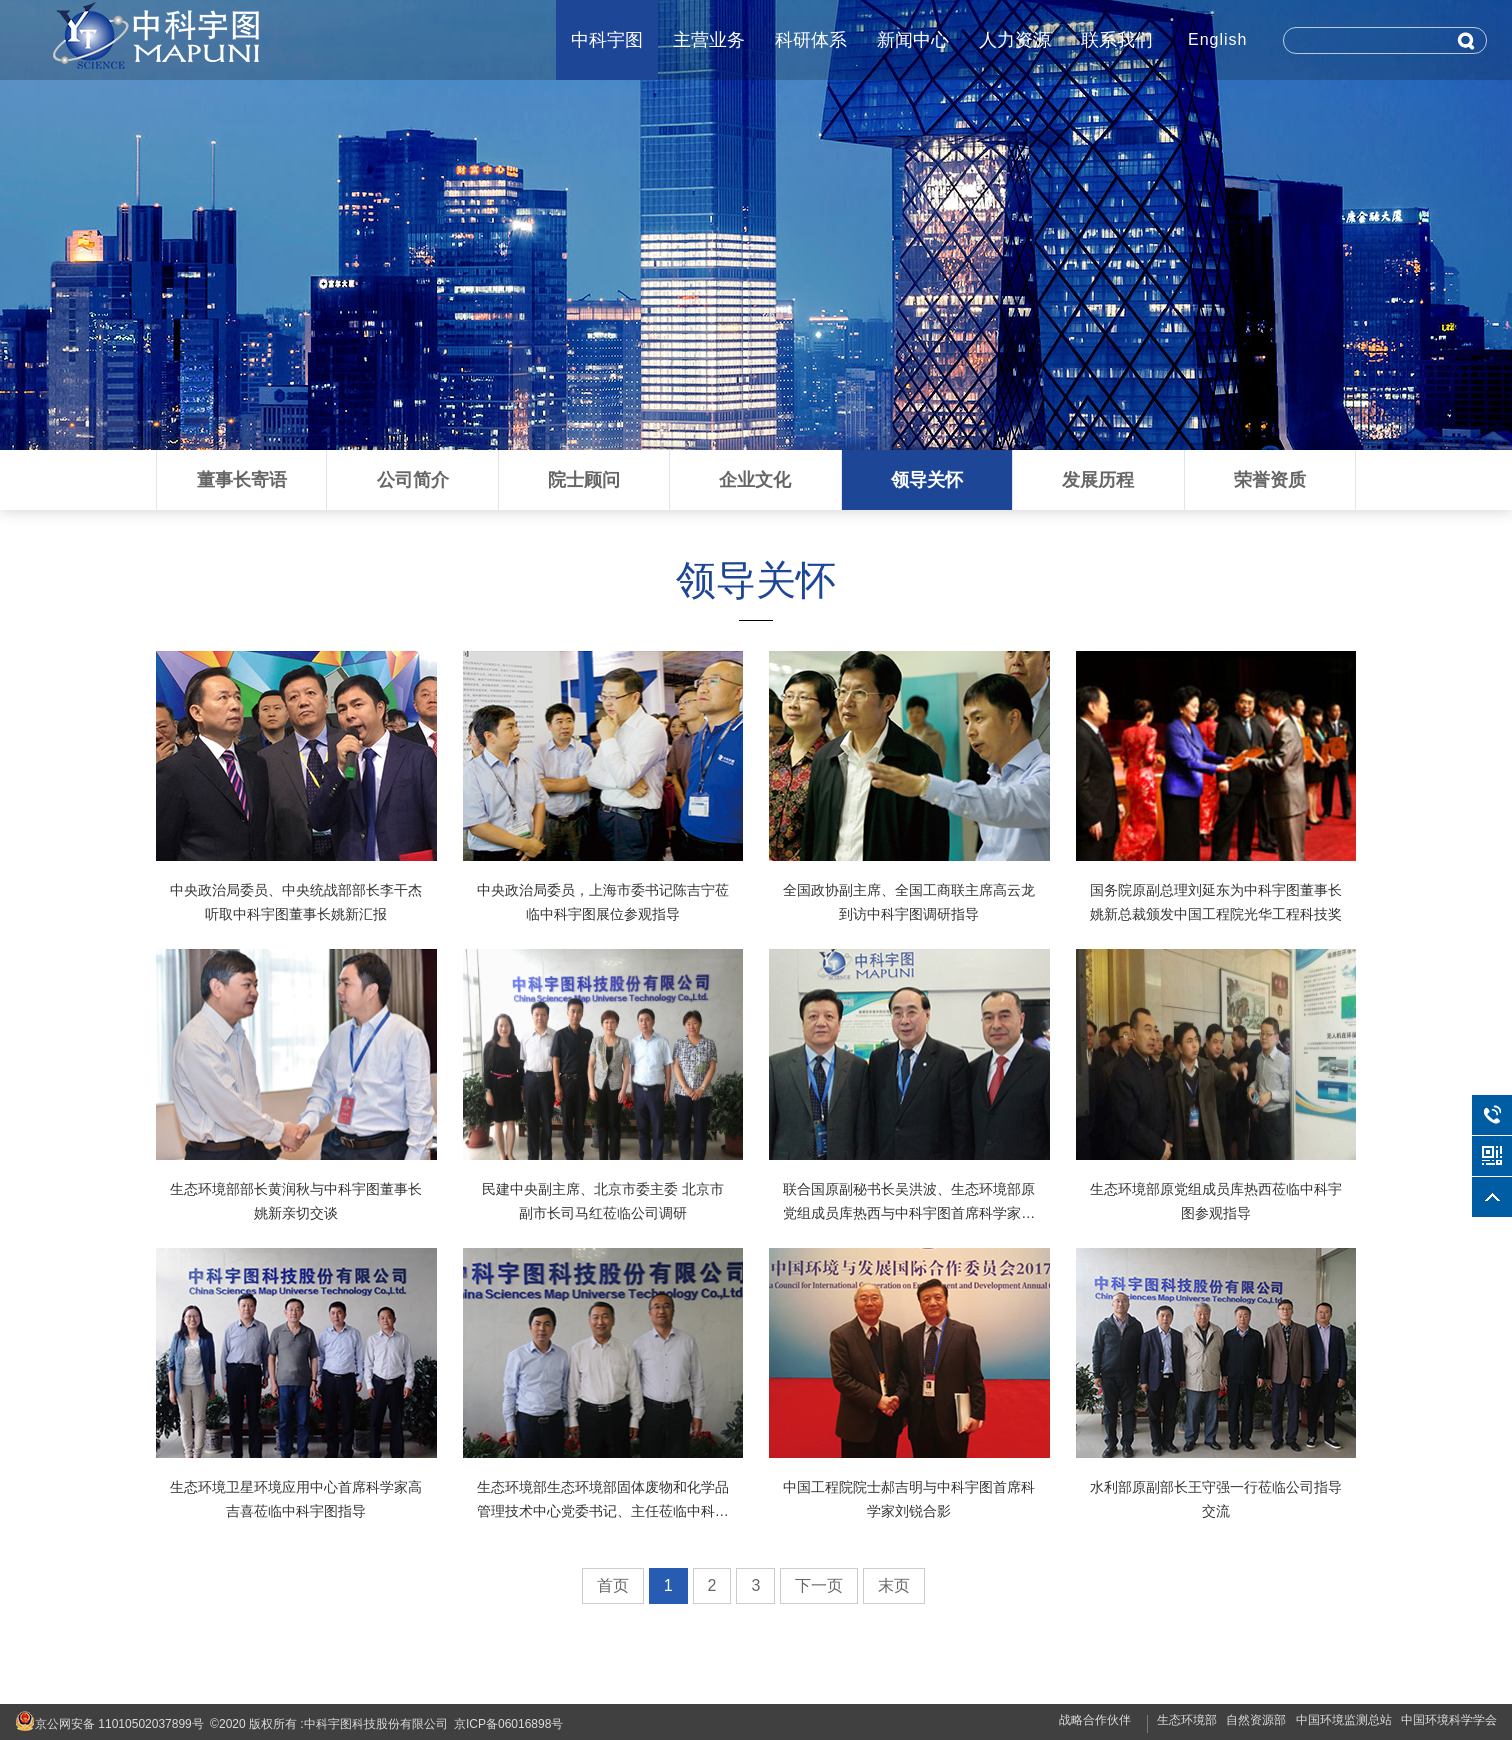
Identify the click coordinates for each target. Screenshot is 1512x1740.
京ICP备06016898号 (508, 1724)
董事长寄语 (242, 480)
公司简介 (413, 480)
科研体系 (811, 40)
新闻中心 (913, 40)
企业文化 (755, 480)
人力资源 (1015, 40)
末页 (894, 1585)
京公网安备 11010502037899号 (109, 1721)
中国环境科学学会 (1449, 1720)
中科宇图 (607, 40)
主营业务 (709, 40)
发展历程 (1098, 480)
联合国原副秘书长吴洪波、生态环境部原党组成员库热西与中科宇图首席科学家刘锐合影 (909, 1213)
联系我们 (1117, 40)
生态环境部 (1187, 1720)
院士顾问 (584, 480)
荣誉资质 (1270, 480)
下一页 (819, 1585)
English (1217, 39)
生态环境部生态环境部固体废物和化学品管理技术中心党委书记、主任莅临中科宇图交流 (603, 1511)
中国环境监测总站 (1344, 1720)
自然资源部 (1256, 1720)
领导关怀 (927, 480)
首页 (613, 1585)
